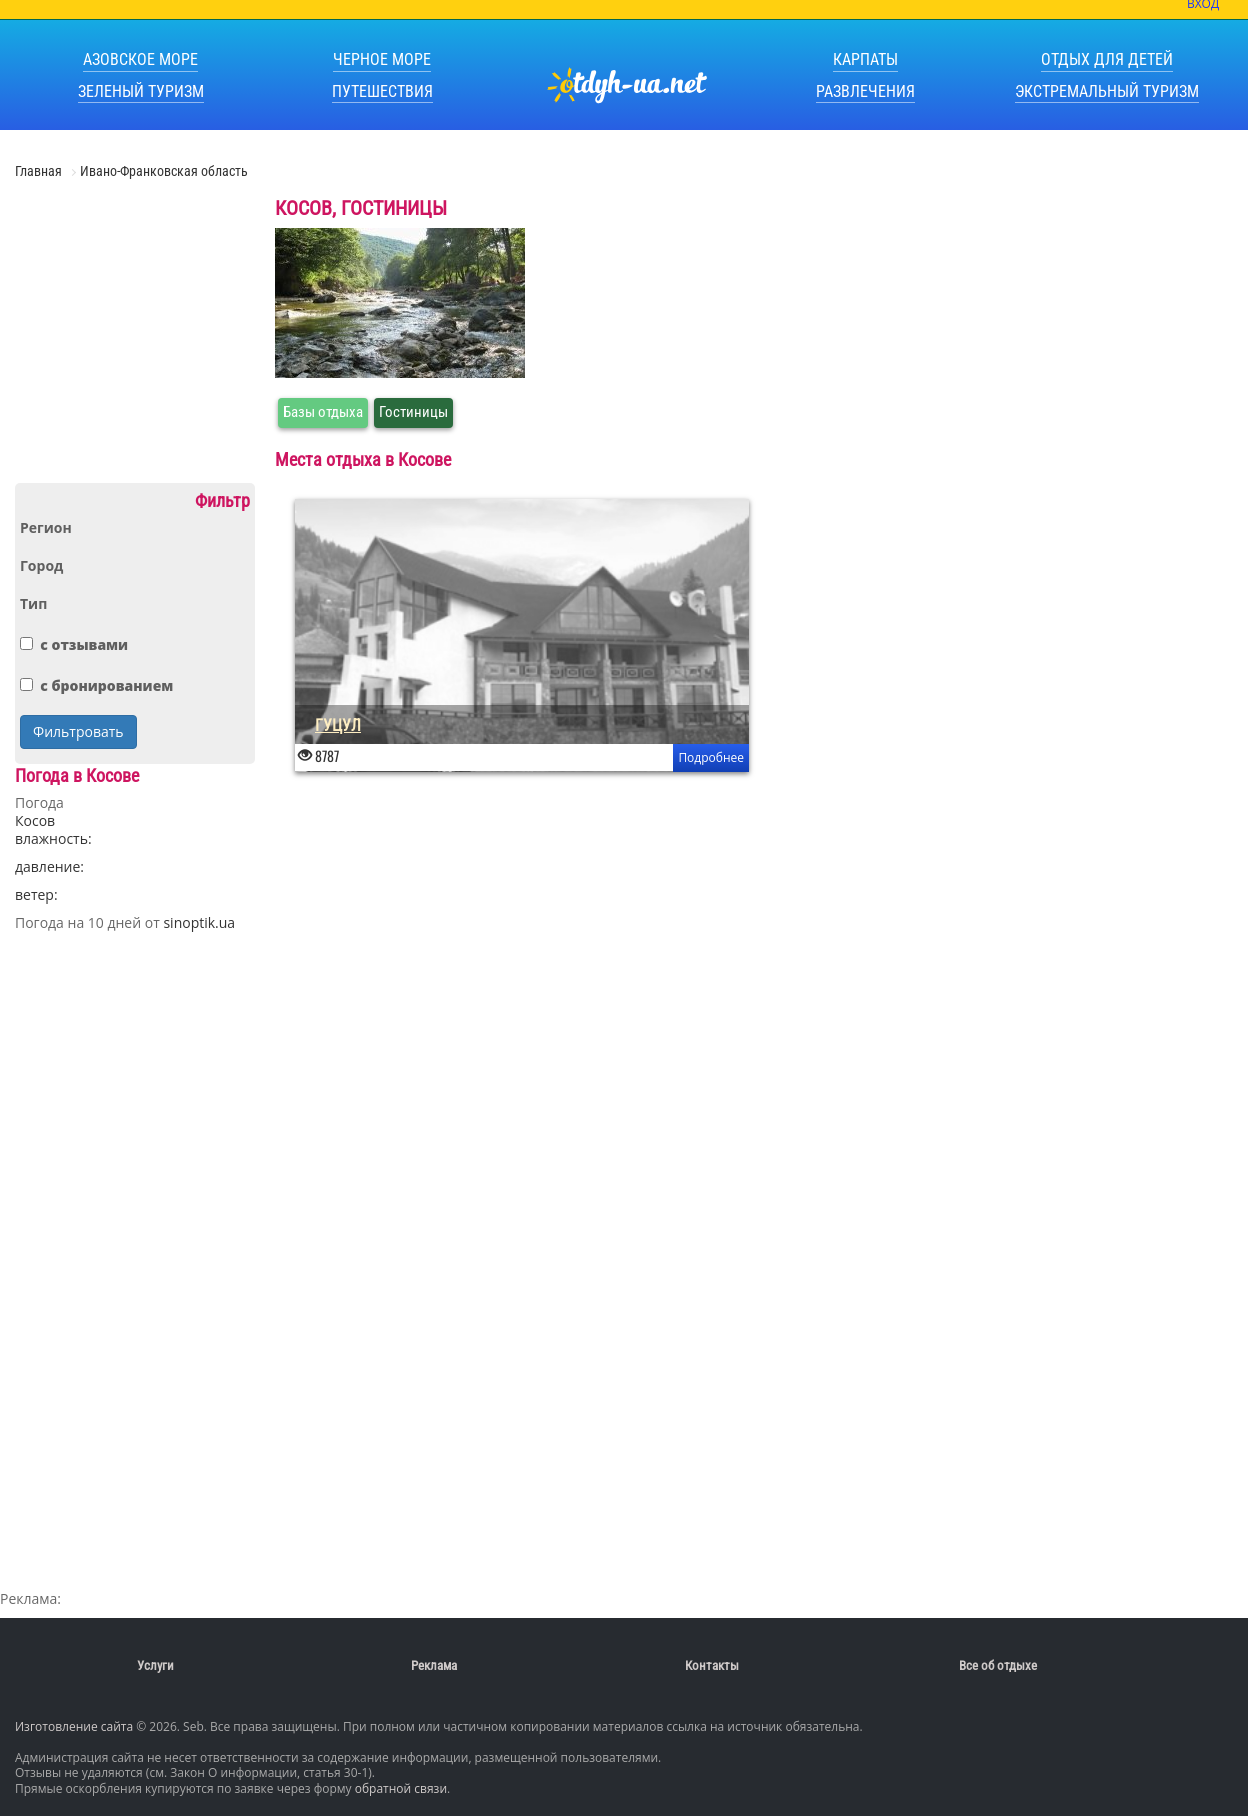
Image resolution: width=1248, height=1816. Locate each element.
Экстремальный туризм (1107, 91)
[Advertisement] (135, 339)
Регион (46, 528)
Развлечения (865, 91)
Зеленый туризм (141, 91)
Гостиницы (413, 412)
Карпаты (865, 59)
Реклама (434, 1665)
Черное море (382, 59)
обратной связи (401, 1788)
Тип (33, 604)
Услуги (155, 1665)
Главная (40, 171)
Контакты (712, 1665)
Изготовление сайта (74, 1726)
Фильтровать (78, 731)
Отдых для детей (1107, 59)
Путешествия (382, 91)
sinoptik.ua (199, 922)
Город (41, 566)
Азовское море (140, 59)
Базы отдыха (323, 412)
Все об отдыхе (998, 1665)
